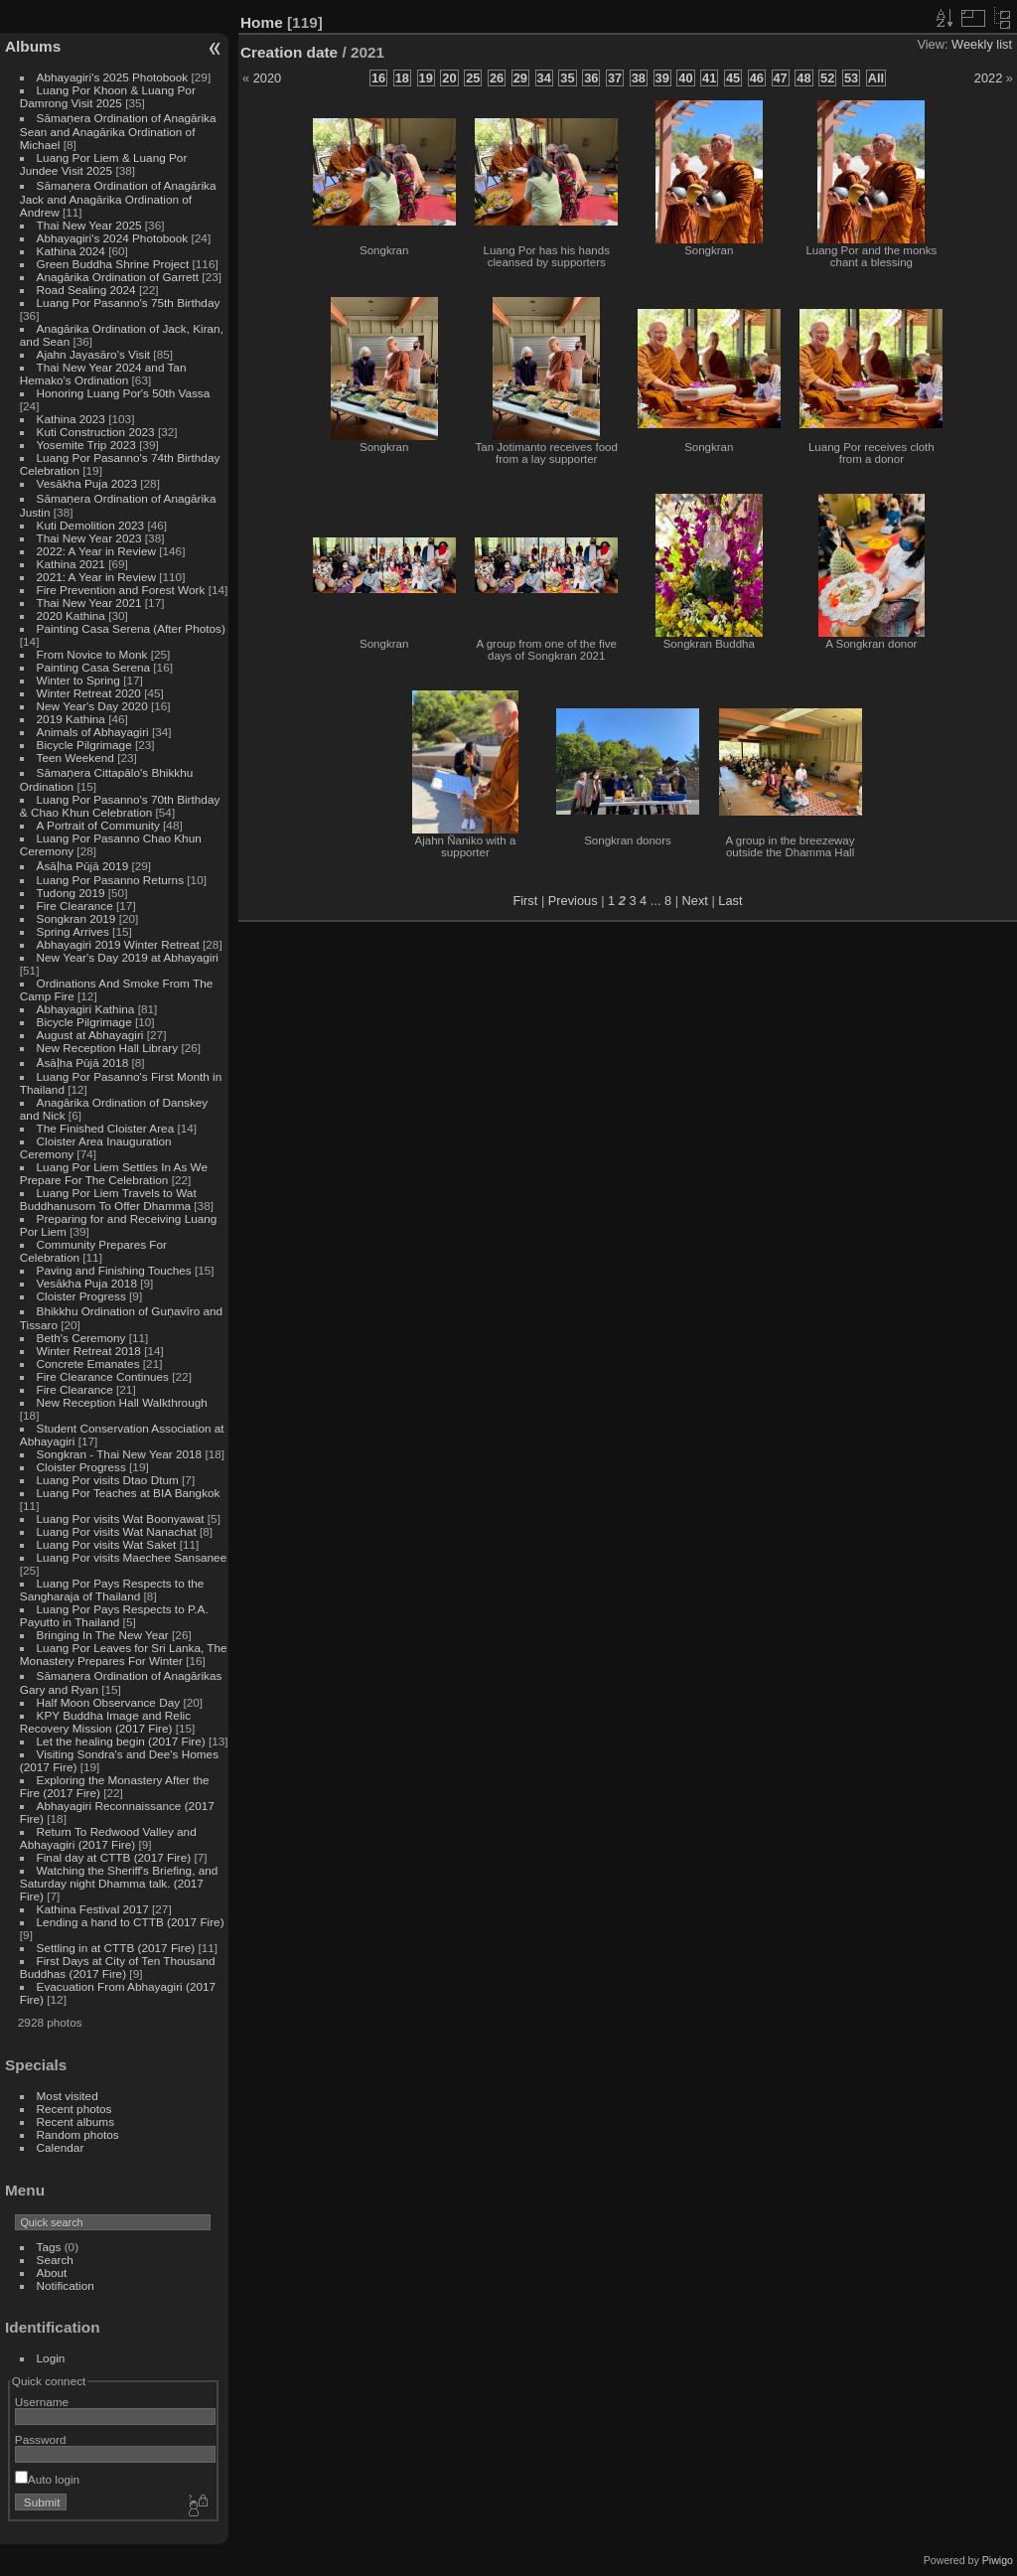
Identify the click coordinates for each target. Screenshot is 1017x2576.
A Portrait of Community (98, 825)
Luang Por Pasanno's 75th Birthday (128, 302)
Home (261, 22)
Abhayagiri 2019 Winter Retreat (118, 944)
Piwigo (997, 2560)
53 (851, 78)
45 (733, 78)
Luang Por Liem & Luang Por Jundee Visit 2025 (104, 164)
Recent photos (74, 2108)
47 (781, 78)
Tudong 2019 (71, 892)
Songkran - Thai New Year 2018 (120, 1453)
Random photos (78, 2134)
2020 (267, 78)
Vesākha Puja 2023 (87, 483)
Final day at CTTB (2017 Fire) (114, 1857)
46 (757, 78)
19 (426, 78)
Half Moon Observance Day (109, 1702)
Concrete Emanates (88, 1363)
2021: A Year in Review (96, 576)
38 (639, 78)
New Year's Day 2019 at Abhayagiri (127, 957)
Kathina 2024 (71, 250)
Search (55, 2259)
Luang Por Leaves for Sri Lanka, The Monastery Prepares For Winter (123, 1654)
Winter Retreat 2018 (89, 1350)
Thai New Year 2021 (89, 602)
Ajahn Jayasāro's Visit (94, 354)
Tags (49, 2246)
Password (41, 2439)
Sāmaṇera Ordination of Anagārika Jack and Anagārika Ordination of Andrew (118, 199)
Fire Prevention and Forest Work (123, 589)
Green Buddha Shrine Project (113, 263)
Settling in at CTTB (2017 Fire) (116, 1947)
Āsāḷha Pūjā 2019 (83, 865)
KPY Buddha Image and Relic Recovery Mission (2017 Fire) (105, 1722)
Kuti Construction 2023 (96, 431)
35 (567, 78)
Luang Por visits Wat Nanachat (117, 1531)
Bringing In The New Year (103, 1634)
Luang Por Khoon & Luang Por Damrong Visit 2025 (108, 96)
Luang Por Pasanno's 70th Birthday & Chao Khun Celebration (120, 806)
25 (473, 78)
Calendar (60, 2147)
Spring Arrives (73, 931)
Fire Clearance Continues (103, 1376)
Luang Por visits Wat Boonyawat (121, 1518)
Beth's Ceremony (81, 1337)
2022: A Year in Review (96, 550)
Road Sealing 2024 (86, 289)
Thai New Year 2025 (89, 225)
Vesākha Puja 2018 (87, 1283)
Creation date (289, 52)
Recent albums (75, 2121)
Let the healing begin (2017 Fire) (121, 1741)
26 (497, 78)
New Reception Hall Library (108, 1047)
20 (449, 78)
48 (803, 78)
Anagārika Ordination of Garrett (118, 276)
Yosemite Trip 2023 (86, 444)
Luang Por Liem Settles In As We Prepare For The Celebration (114, 1173)
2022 (988, 78)
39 (662, 78)
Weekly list (981, 44)
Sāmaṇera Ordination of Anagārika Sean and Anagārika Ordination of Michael (118, 131)
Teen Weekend (75, 757)
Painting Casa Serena (93, 667)
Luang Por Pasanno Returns (110, 879)
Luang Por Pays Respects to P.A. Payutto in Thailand (114, 1615)
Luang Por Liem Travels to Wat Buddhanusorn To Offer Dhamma (108, 1199)
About (52, 2272)
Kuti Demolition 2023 (91, 525)
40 (685, 78)
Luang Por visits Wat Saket (107, 1544)
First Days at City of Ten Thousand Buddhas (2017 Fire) (118, 1967)
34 (544, 78)
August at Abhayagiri (90, 1034)
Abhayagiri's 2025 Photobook (113, 77)
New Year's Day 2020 (92, 705)
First (524, 900)
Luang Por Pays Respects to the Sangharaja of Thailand (112, 1589)
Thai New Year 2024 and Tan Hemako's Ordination (103, 373)
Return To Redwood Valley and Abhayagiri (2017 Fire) (108, 1838)
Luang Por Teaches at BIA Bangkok (128, 1492)
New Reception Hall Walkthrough (122, 1402)
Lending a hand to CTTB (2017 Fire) (130, 1921)
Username (42, 2401)
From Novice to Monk (92, 654)
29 (520, 78)
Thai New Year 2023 (89, 537)
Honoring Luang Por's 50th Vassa (124, 392)
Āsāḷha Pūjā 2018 (83, 1062)
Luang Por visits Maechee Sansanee (132, 1557)
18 (402, 78)
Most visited (67, 2095)
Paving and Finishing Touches (114, 1270)
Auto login (47, 2479)
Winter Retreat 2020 (89, 692)
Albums (33, 46)
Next (695, 900)
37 (615, 78)
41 (709, 78)
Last (730, 900)
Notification (65, 2285)
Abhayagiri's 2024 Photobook (113, 237)
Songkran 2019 (76, 918)
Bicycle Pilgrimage (84, 744)
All (876, 78)
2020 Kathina (71, 615)
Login (51, 2357)
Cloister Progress (81, 1295)
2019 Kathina (71, 718)
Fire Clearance (75, 905)
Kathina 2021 (71, 563)
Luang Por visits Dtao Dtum (108, 1479)
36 (591, 78)
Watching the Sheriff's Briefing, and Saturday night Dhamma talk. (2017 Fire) (119, 1883)
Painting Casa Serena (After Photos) (131, 628)
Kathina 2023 (71, 418)
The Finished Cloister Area (106, 1128)
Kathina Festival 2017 (93, 1908)
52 (827, 78)
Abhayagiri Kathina (86, 1008)
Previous (573, 900)
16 (378, 78)
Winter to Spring (78, 680)
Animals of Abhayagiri (93, 731)
